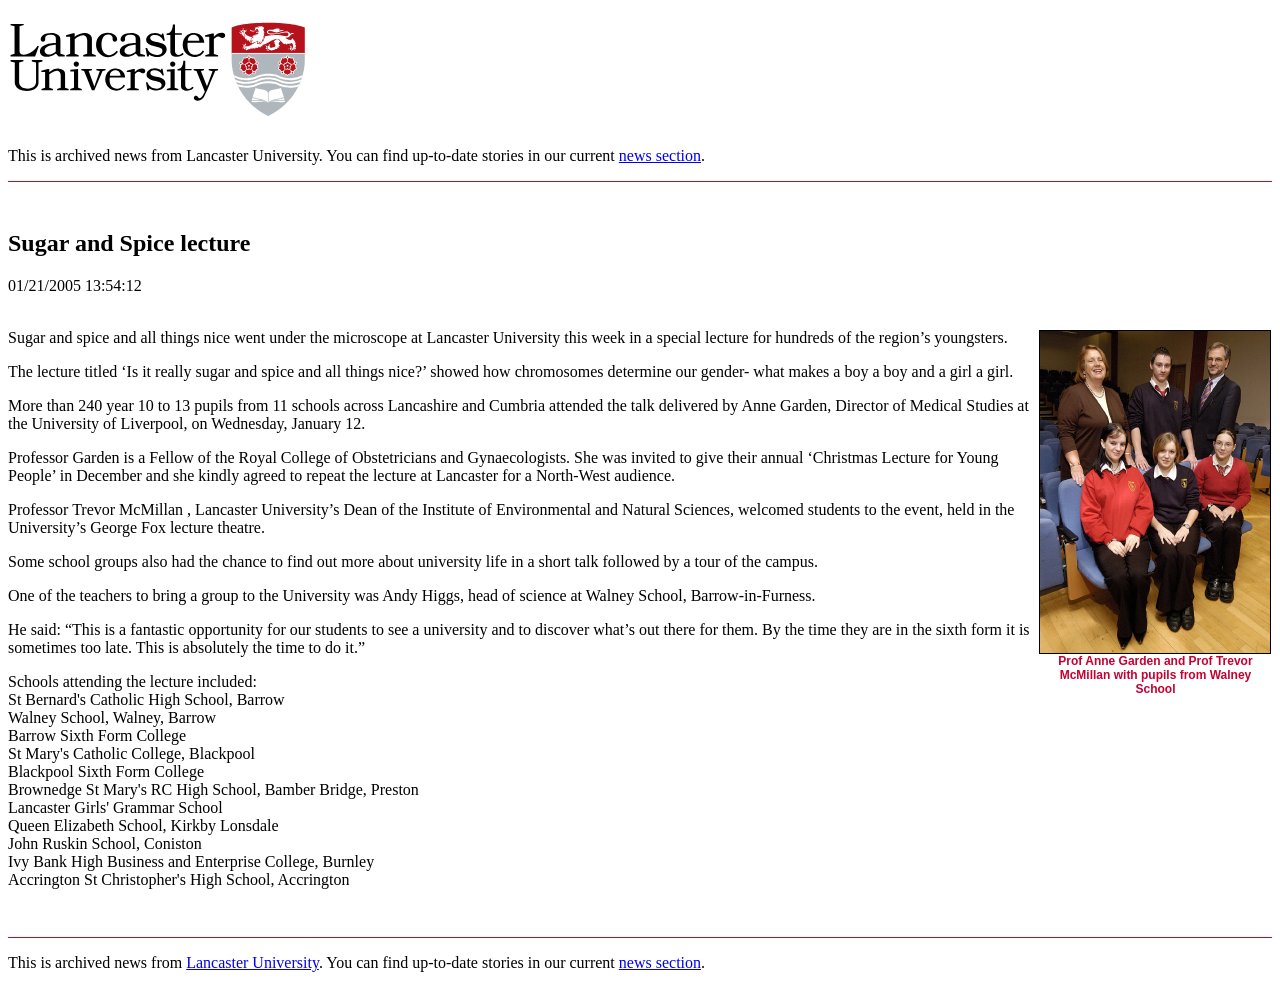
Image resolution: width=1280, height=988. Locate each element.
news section (660, 155)
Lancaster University (252, 962)
